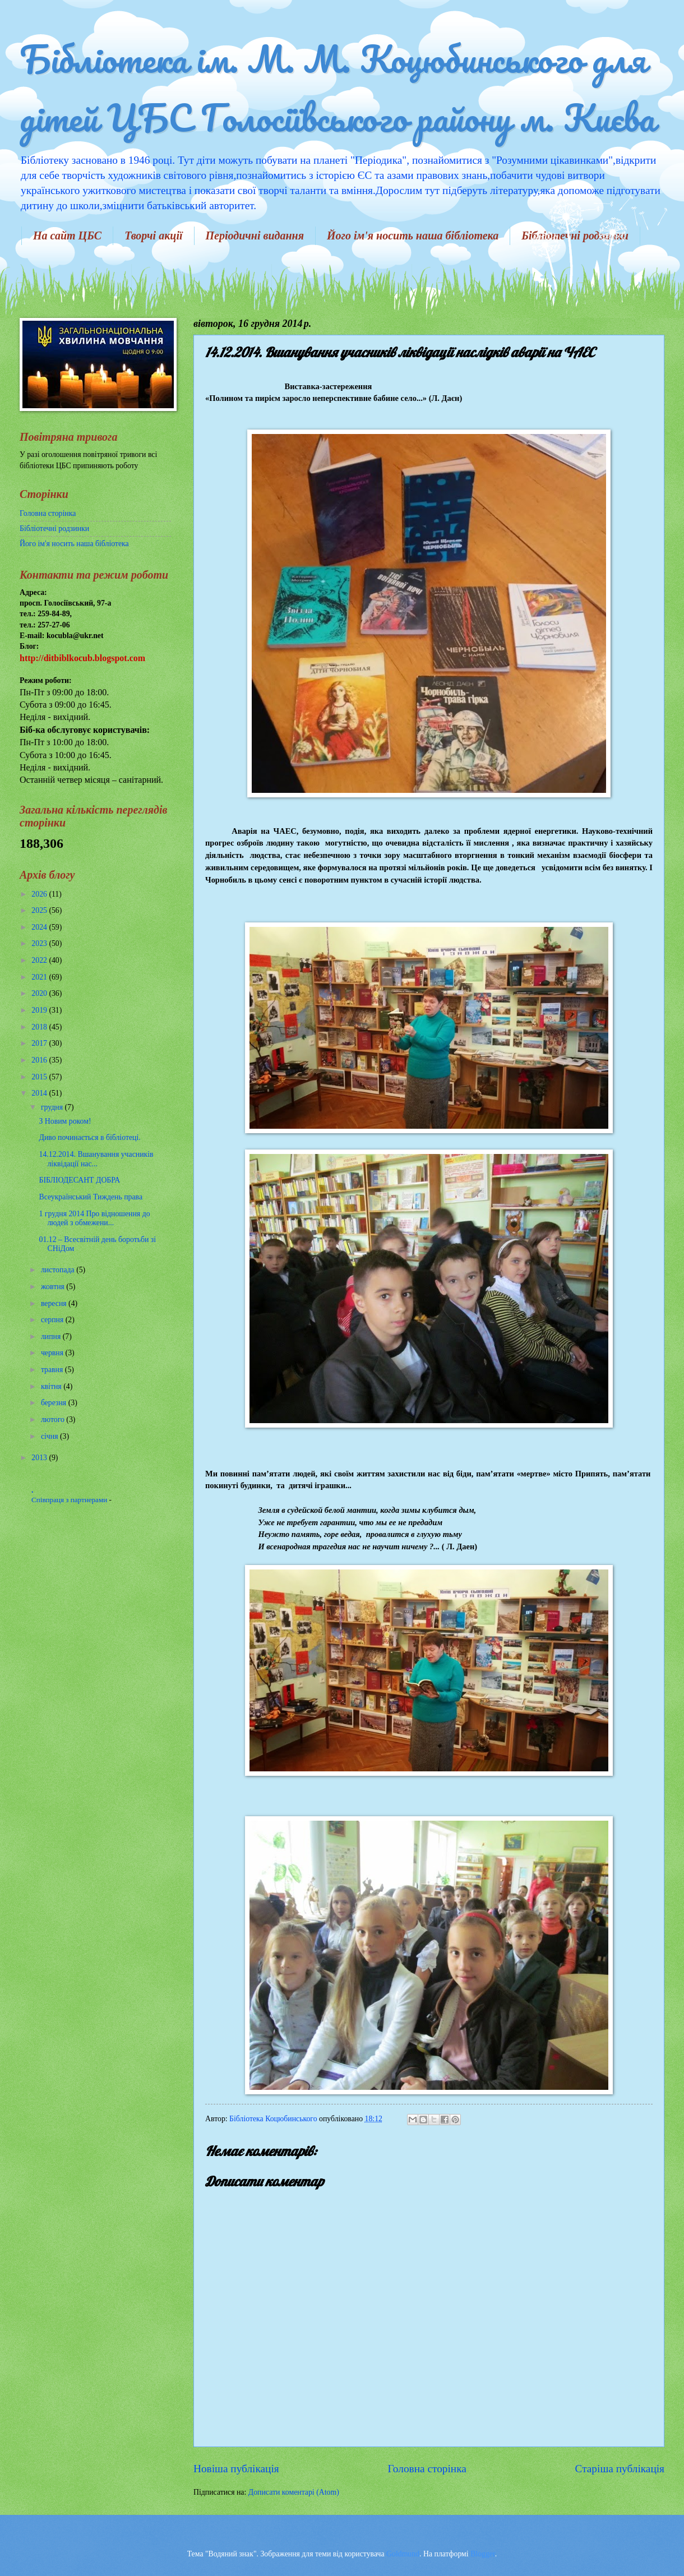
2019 (40, 1010)
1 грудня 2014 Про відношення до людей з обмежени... (94, 1218)
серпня (53, 1319)
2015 (40, 1077)
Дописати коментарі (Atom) (293, 2492)
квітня (52, 1386)
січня (50, 1436)
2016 (40, 1060)
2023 (40, 943)
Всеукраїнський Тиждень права (90, 1197)
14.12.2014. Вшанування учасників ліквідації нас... (96, 1159)
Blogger (482, 2554)
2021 (40, 977)
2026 (40, 894)
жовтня (53, 1286)
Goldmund (402, 2554)
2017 (40, 1043)
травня (53, 1369)
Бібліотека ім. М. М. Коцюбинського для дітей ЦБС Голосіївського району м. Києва (337, 88)
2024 (40, 927)
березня (54, 1402)
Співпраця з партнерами (70, 1499)
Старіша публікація (620, 2469)
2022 (40, 960)
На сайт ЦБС (67, 235)
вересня (54, 1303)
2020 (40, 993)
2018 (40, 1027)
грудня (53, 1107)
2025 (40, 910)
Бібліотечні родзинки (54, 528)
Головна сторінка (426, 2469)
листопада (58, 1270)
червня (53, 1353)
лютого (53, 1419)
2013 (40, 1457)
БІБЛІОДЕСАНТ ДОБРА (79, 1180)
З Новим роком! (65, 1121)
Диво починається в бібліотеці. (89, 1137)
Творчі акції (153, 235)
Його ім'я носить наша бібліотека (412, 235)
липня (52, 1336)
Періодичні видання (255, 235)
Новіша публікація (236, 2469)
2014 (40, 1093)
